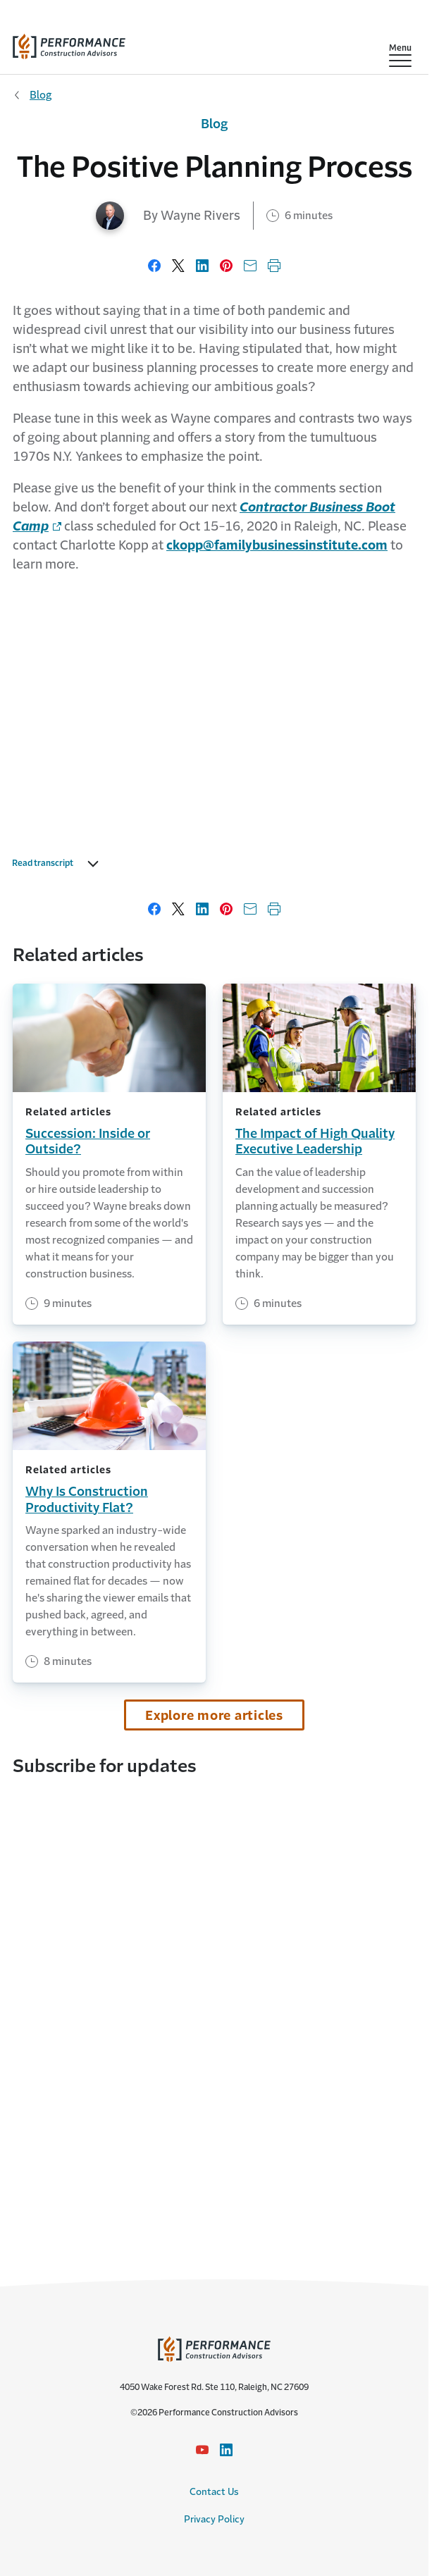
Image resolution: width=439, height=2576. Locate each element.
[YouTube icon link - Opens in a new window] (202, 2450)
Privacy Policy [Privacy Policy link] (214, 2519)
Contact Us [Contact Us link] (214, 2491)
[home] (69, 43)
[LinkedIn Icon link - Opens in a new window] (226, 2450)
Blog (40, 94)
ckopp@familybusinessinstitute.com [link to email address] (277, 545)
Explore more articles (214, 1715)
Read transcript (42, 863)
